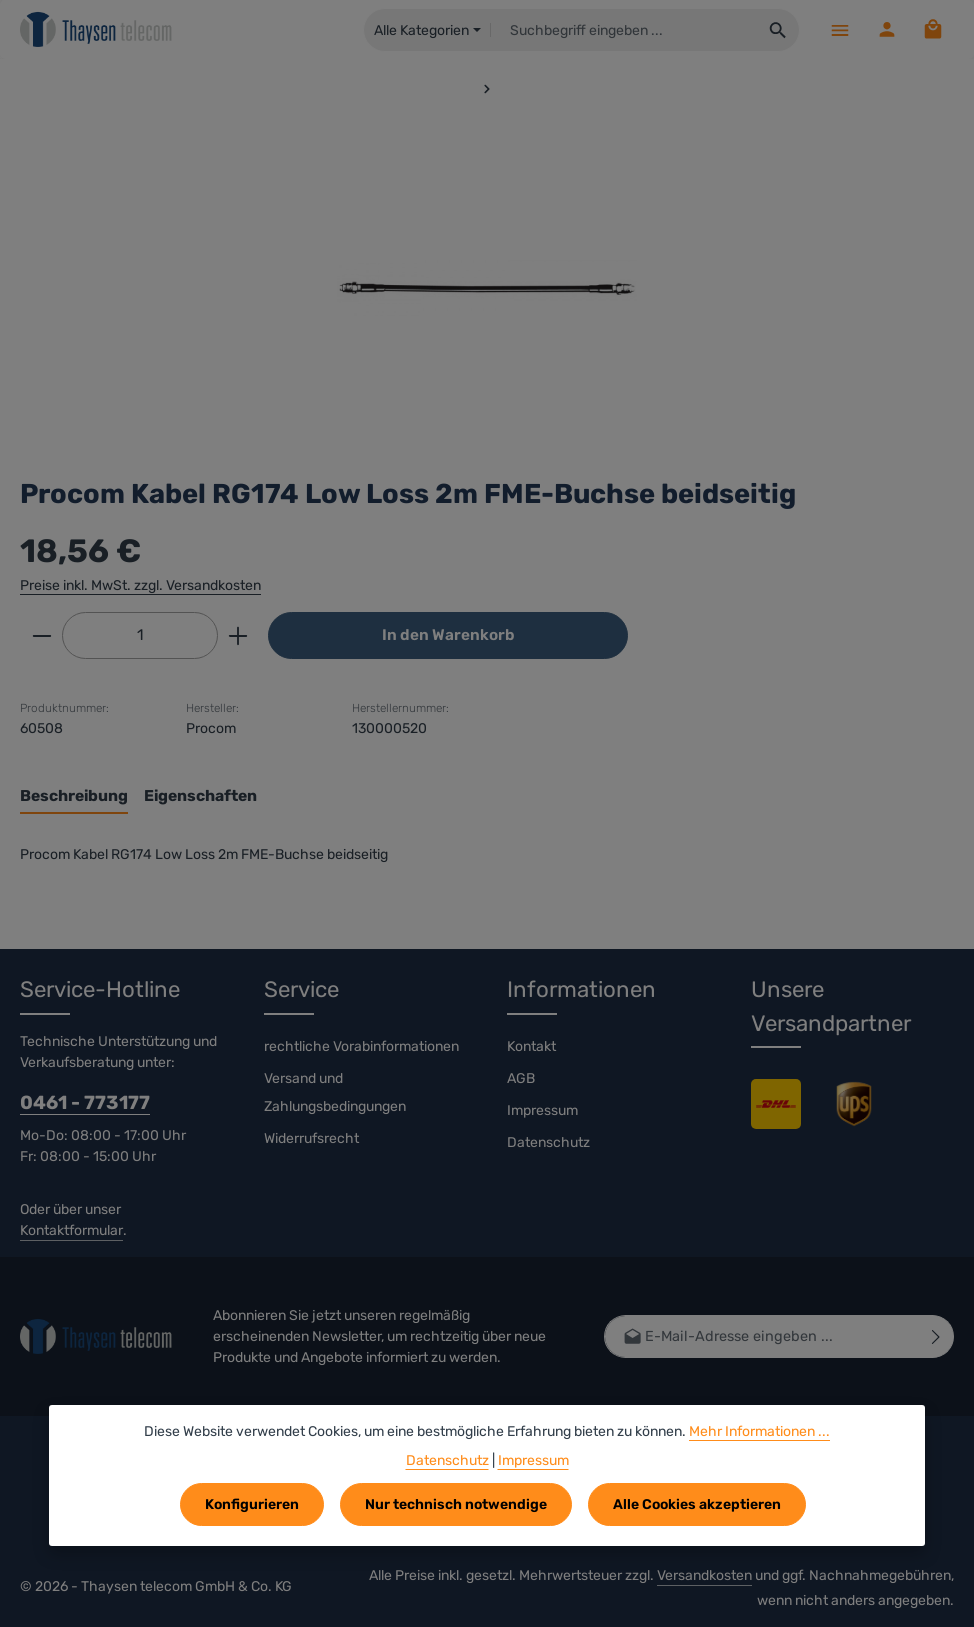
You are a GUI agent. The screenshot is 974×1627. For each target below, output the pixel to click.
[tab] (74, 796)
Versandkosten (704, 1575)
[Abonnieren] (936, 1337)
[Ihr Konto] (885, 29)
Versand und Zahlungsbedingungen (335, 1092)
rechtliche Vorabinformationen (361, 1046)
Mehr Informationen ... (759, 1431)
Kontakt (531, 1046)
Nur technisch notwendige (456, 1504)
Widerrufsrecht (311, 1138)
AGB (521, 1078)
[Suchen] (777, 30)
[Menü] (838, 29)
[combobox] (623, 30)
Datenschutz (548, 1142)
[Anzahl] (140, 635)
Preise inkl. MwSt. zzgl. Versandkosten (140, 585)
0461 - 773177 (85, 1102)
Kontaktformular (71, 1231)
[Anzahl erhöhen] (238, 635)
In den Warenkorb (448, 635)
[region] (487, 288)
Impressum (542, 1110)
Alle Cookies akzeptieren (697, 1504)
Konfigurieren (252, 1504)
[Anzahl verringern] (41, 635)
